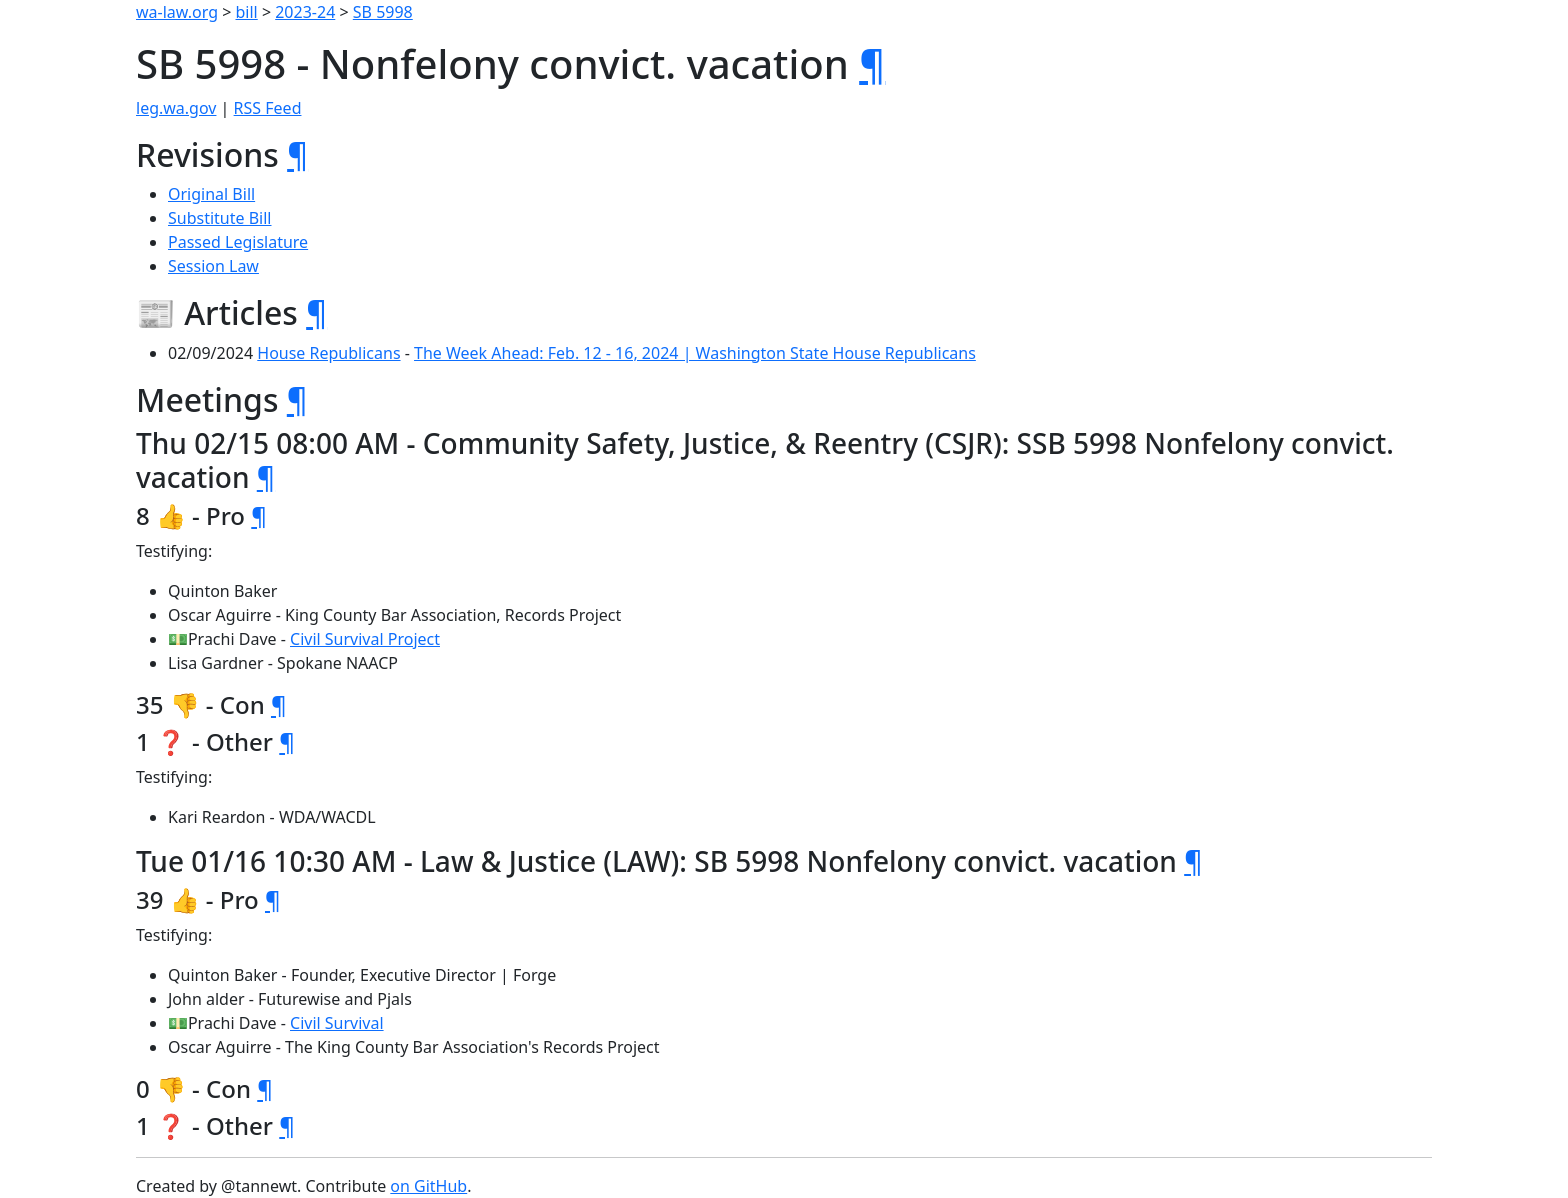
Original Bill (211, 194)
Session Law (213, 266)
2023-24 (305, 12)
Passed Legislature (238, 242)
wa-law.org (177, 12)
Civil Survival (337, 1023)
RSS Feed (268, 108)
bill (247, 12)
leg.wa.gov (176, 108)
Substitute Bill (220, 218)
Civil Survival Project (365, 639)
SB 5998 (383, 12)
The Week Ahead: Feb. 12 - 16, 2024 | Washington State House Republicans (695, 353)
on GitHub (428, 1186)
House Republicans (328, 353)
